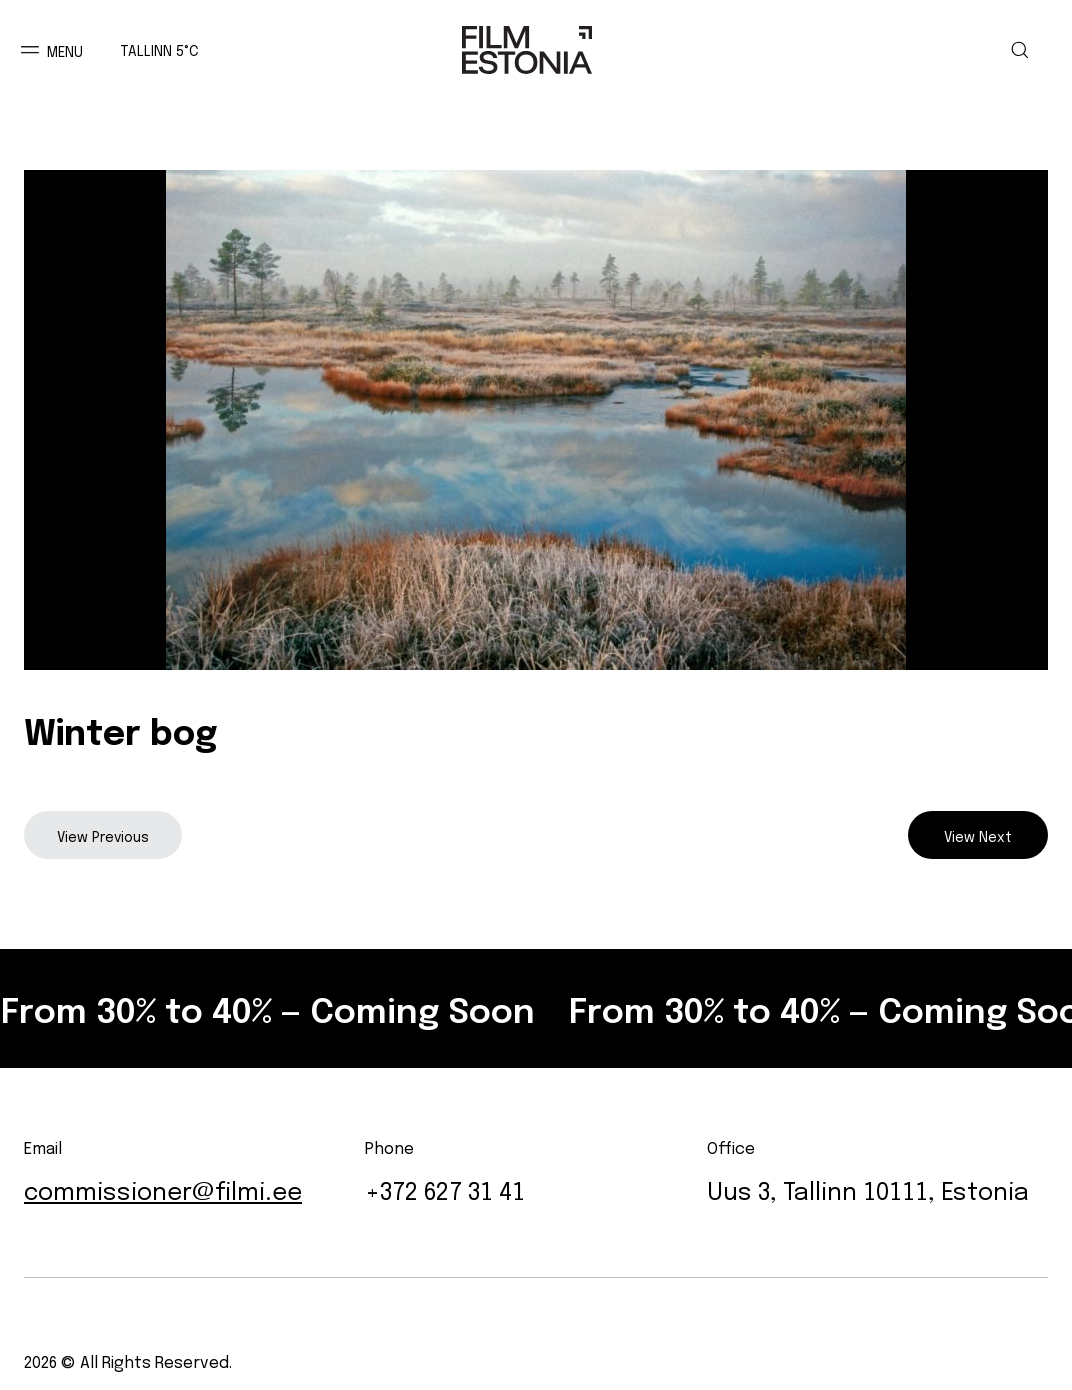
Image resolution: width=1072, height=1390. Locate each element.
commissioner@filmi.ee (163, 1188)
